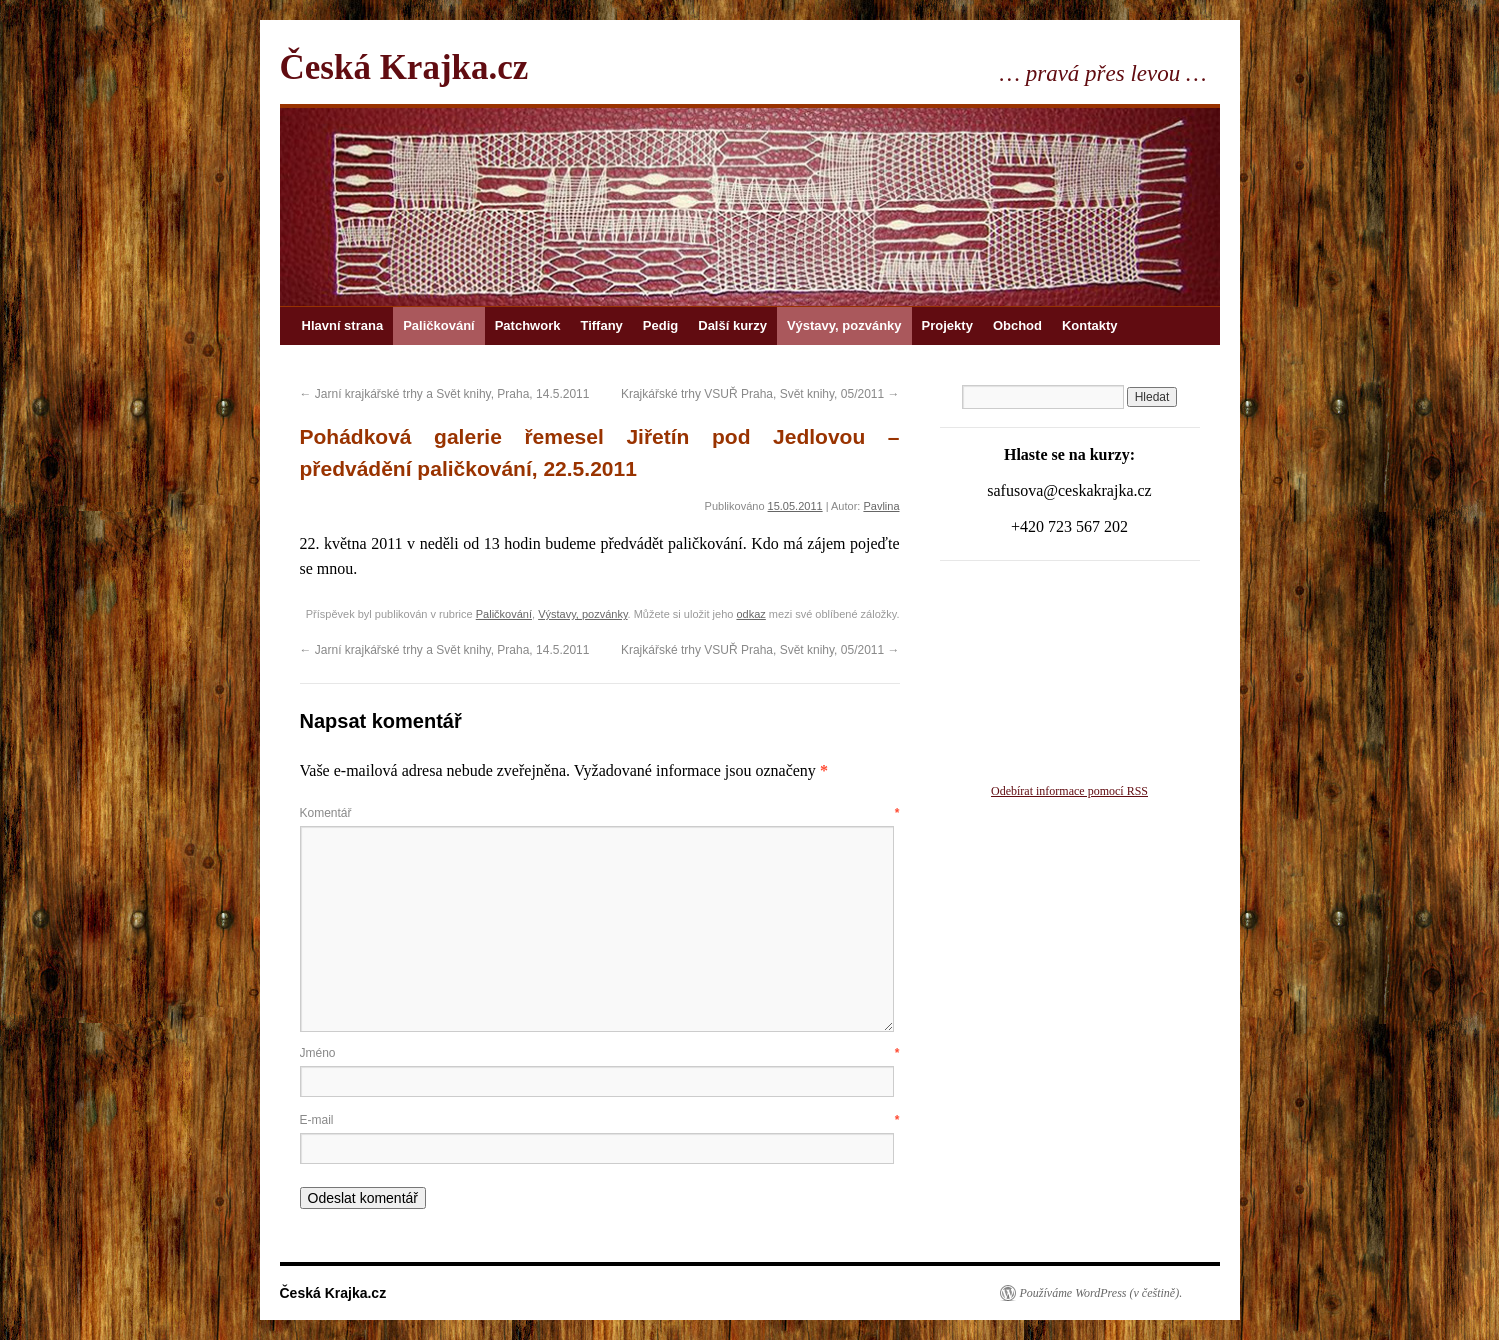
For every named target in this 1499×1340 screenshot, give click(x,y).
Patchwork (528, 325)
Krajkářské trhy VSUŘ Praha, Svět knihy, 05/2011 (760, 394)
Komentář (600, 813)
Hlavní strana (343, 325)
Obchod (1017, 325)
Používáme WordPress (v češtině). (1101, 1293)
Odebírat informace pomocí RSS (1069, 791)
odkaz (750, 614)
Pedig (660, 325)
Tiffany (601, 325)
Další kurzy (732, 325)
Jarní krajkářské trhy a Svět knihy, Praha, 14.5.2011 (445, 394)
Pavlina (881, 506)
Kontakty (1090, 325)
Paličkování (439, 325)
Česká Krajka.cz (404, 67)
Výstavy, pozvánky (844, 325)
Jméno (600, 1053)
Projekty (947, 325)
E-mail (600, 1120)
